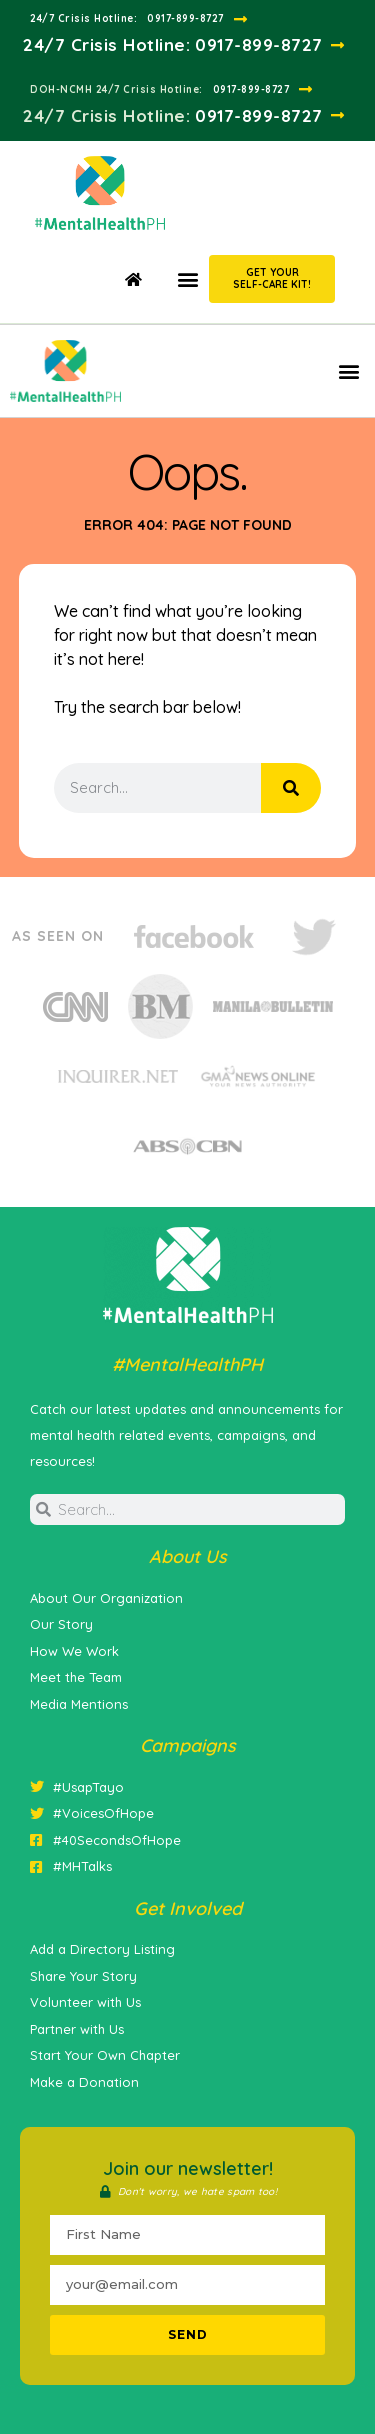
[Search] (291, 788)
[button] (187, 278)
